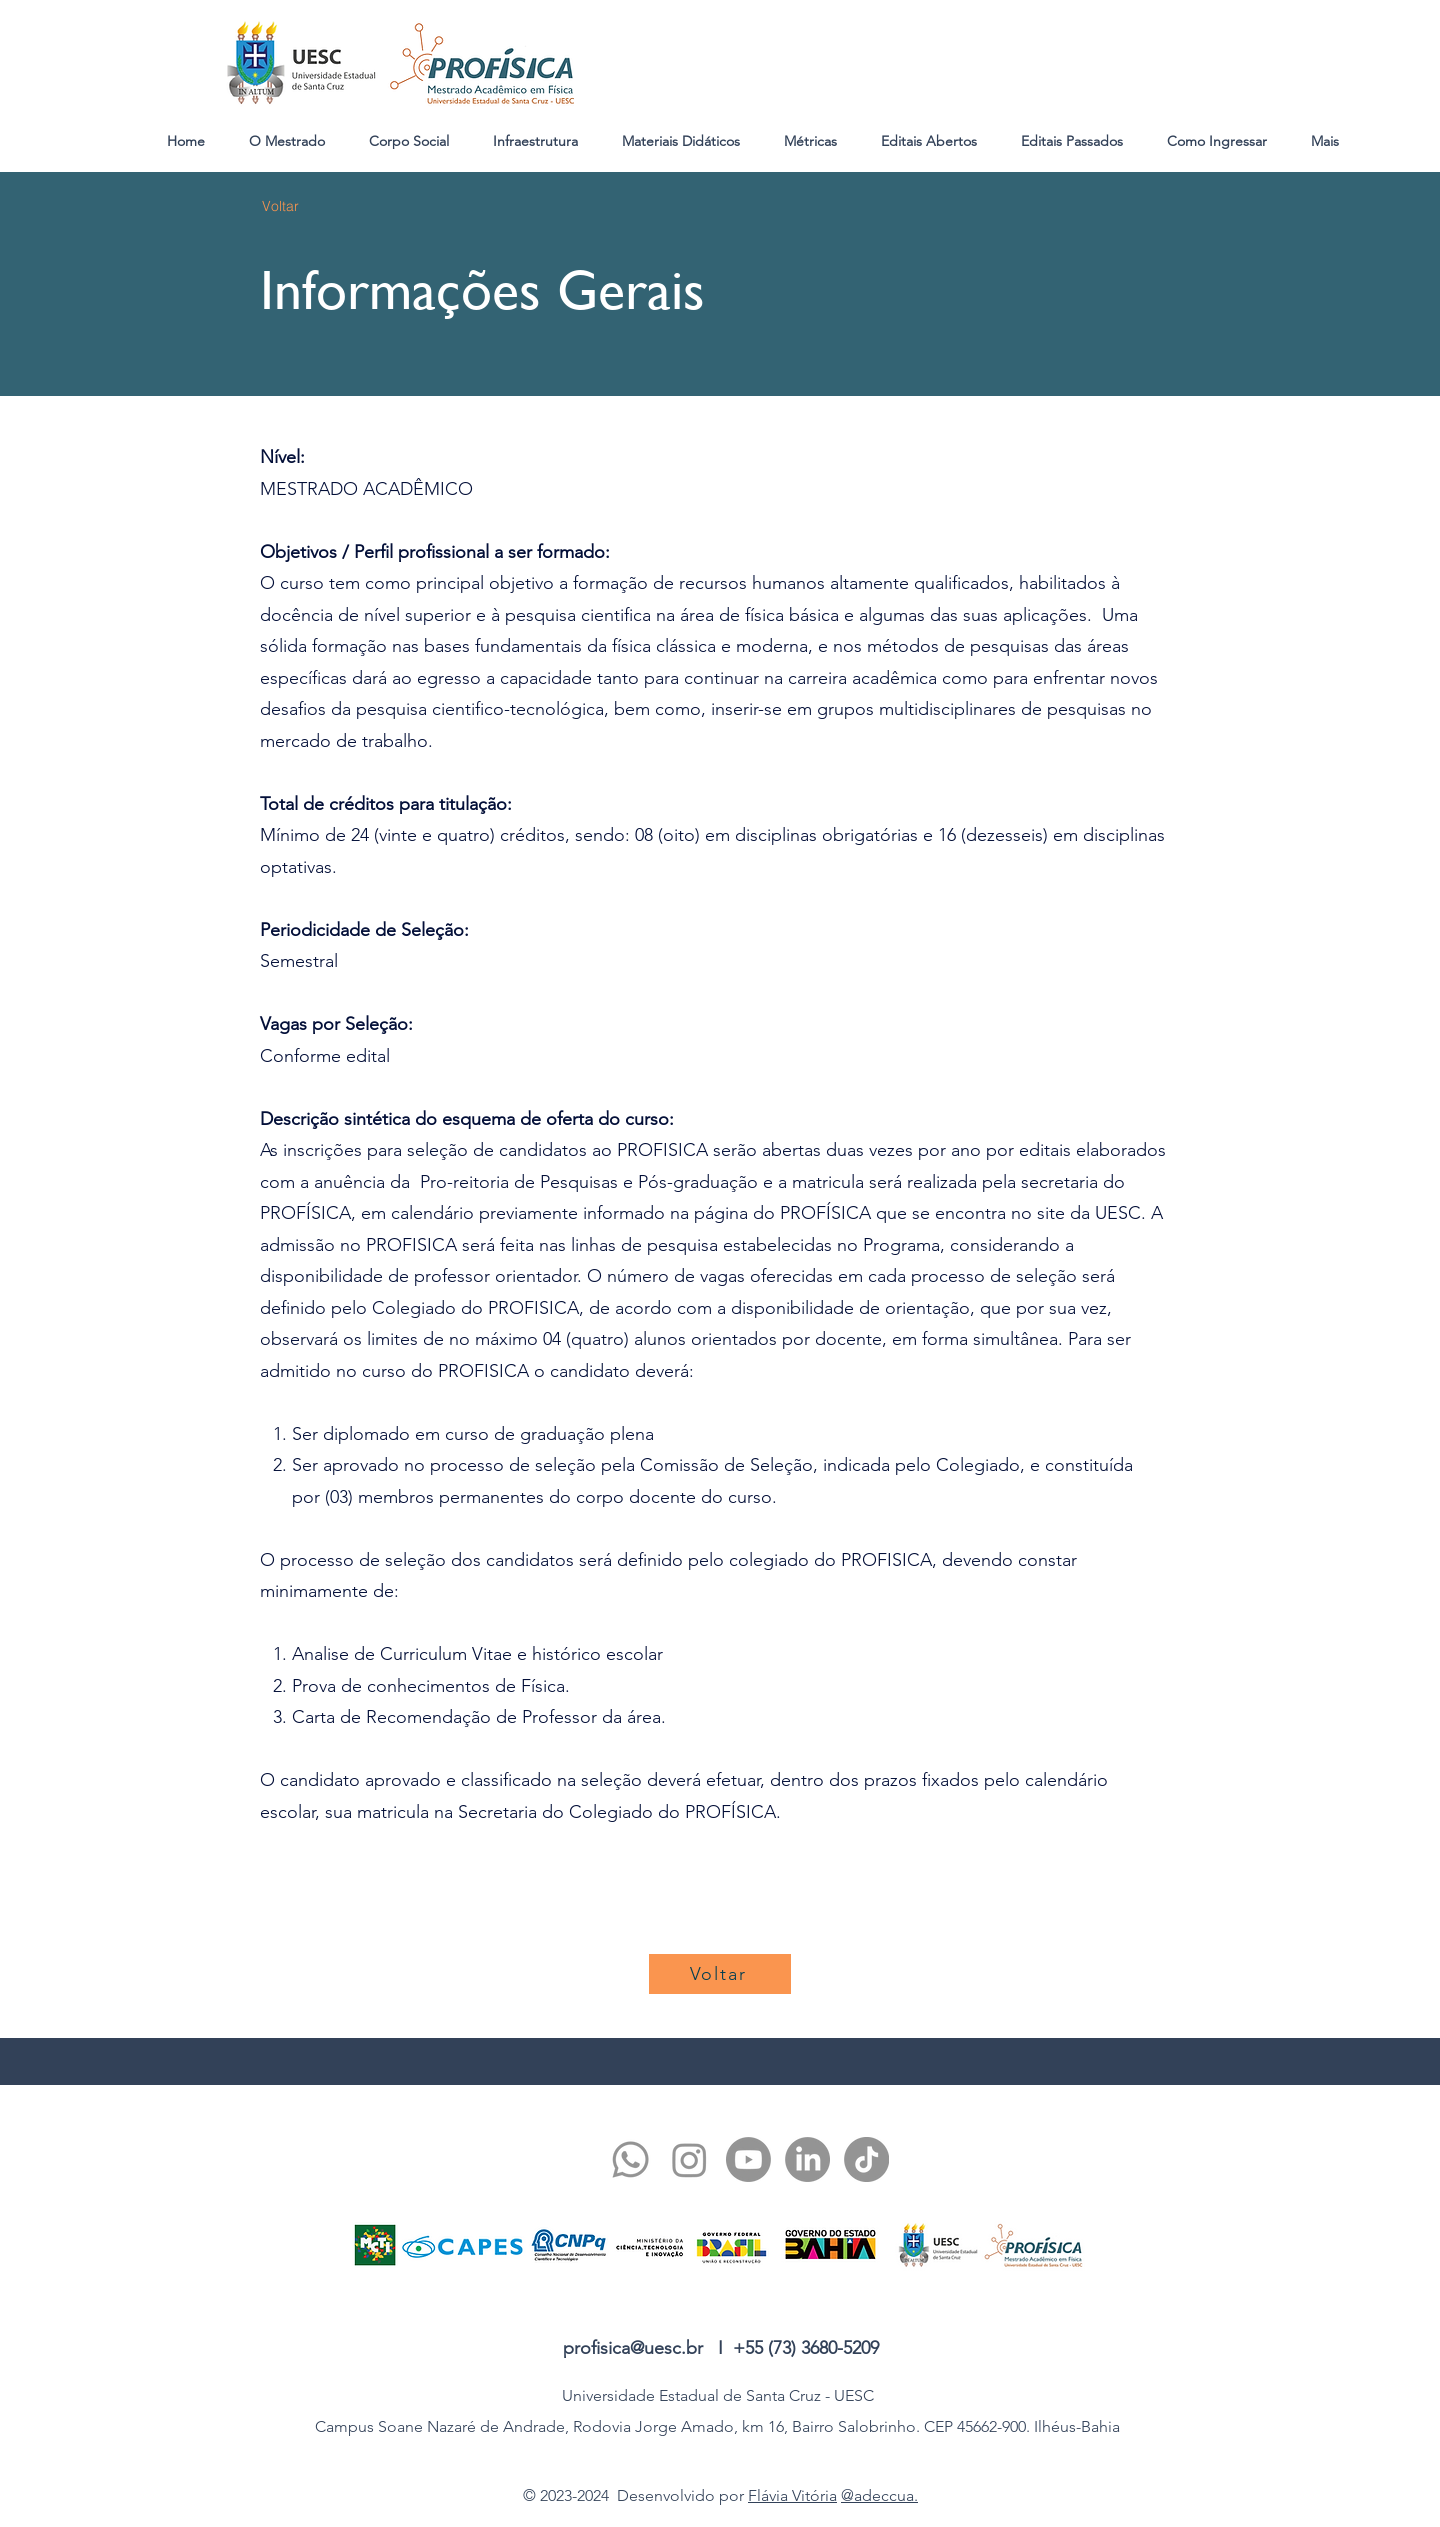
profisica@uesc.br (633, 2348)
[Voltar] (280, 205)
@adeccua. (879, 2495)
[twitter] (689, 2159)
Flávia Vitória (792, 2495)
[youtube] (748, 2159)
